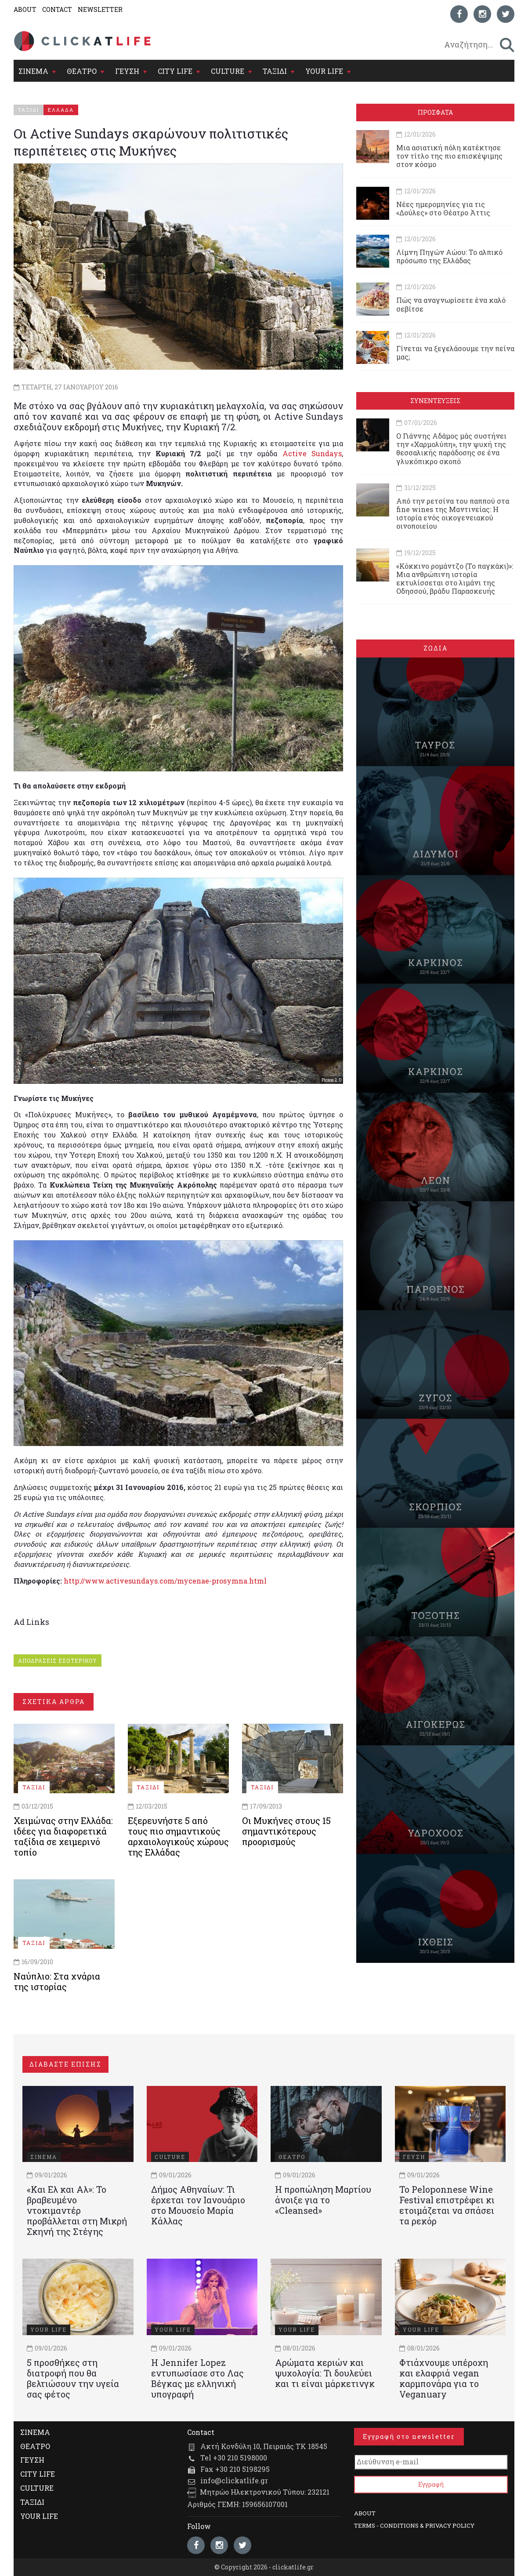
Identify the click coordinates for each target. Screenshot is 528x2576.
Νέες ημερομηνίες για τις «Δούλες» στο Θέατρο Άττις (443, 208)
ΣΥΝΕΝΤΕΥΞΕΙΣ (435, 400)
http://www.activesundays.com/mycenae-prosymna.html (165, 1580)
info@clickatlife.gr (234, 2480)
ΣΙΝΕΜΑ (33, 71)
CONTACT (57, 9)
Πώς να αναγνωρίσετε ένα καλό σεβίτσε (451, 304)
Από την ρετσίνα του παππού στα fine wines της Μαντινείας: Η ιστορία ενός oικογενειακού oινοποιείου (452, 513)
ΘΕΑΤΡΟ (82, 71)
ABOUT (25, 9)
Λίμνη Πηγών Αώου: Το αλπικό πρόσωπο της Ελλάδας (449, 256)
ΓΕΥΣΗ (127, 71)
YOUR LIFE (324, 71)
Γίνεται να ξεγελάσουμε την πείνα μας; (455, 352)
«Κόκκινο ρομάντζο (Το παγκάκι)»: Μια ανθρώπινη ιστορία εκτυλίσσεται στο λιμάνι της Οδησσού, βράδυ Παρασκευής (454, 578)
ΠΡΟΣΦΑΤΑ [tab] (435, 112)
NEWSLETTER (100, 9)
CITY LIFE (175, 71)
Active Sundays (312, 453)
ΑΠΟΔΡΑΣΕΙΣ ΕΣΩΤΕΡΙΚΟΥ (57, 1660)
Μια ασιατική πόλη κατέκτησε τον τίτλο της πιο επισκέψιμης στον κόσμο (449, 156)
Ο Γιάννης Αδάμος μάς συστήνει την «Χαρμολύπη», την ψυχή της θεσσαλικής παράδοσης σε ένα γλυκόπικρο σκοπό (451, 448)
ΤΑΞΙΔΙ (275, 71)
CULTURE (227, 71)
